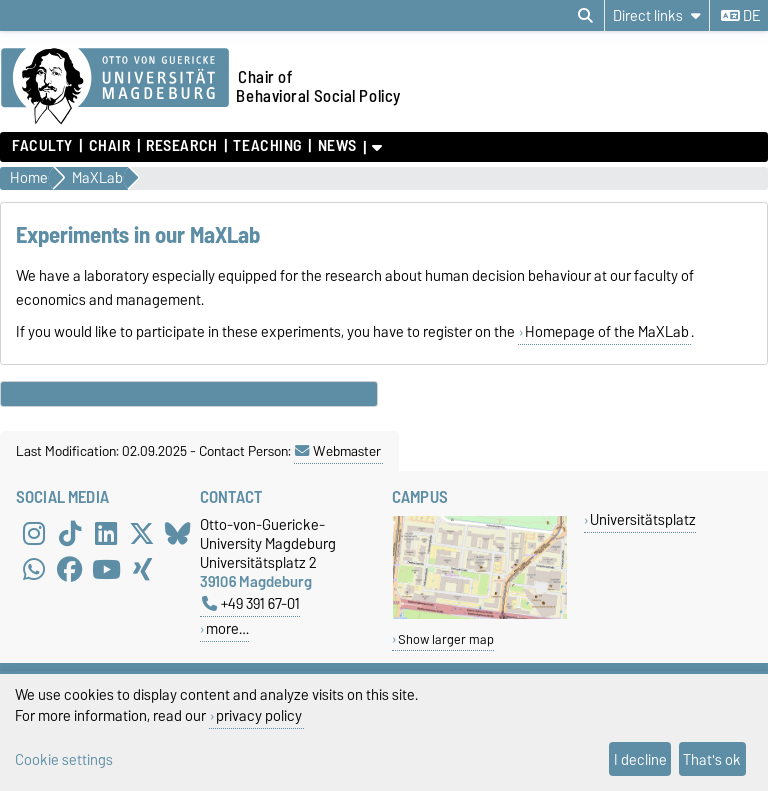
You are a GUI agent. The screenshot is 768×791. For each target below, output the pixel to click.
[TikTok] (70, 533)
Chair (110, 146)
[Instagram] (34, 533)
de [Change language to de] (740, 16)
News (337, 146)
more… (227, 628)
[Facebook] (70, 569)
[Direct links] (657, 15)
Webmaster (338, 451)
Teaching (267, 146)
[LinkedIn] (106, 533)
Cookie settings (64, 759)
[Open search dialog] (585, 16)
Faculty (42, 146)
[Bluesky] (178, 533)
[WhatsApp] (34, 569)
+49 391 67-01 (251, 603)
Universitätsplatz (643, 519)
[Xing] (142, 569)
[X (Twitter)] (142, 533)
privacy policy (259, 715)
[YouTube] (106, 569)
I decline (640, 759)
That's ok (712, 759)
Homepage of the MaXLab (607, 332)
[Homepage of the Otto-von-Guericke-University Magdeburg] (115, 87)
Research (181, 146)
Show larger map (446, 639)
